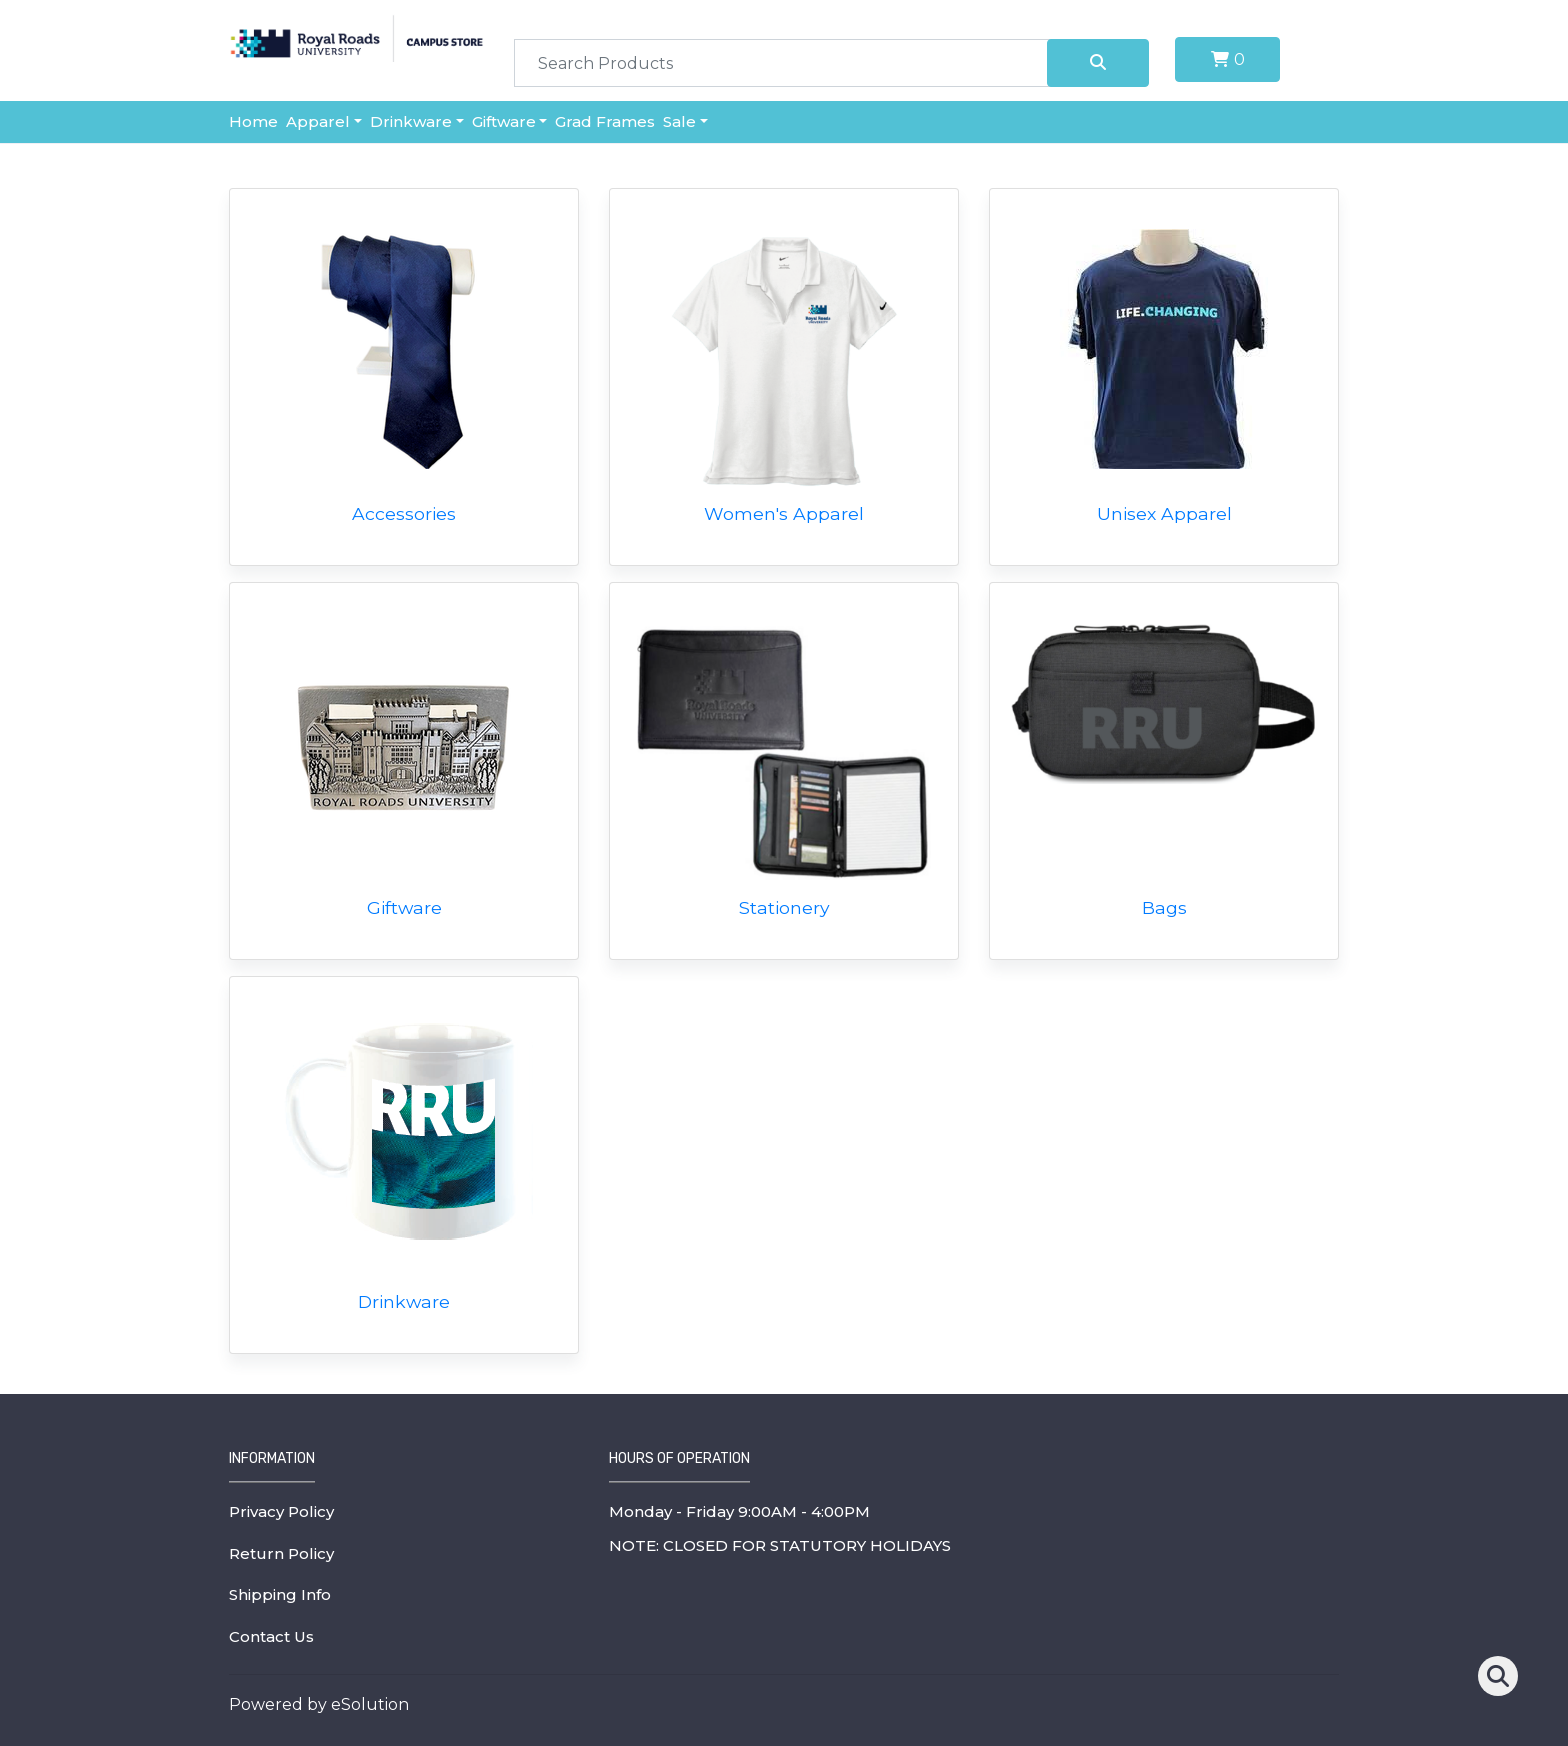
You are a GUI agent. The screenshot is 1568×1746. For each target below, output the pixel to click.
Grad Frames (605, 121)
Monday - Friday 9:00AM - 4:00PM (739, 1511)
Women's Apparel (784, 513)
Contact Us (271, 1636)
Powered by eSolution (319, 1704)
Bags (1164, 907)
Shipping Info (280, 1594)
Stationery (784, 907)
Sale (679, 121)
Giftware (504, 121)
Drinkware (411, 121)
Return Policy (281, 1553)
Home (253, 121)
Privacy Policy (281, 1511)
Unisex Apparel (1164, 513)
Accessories (404, 513)
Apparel (318, 121)
